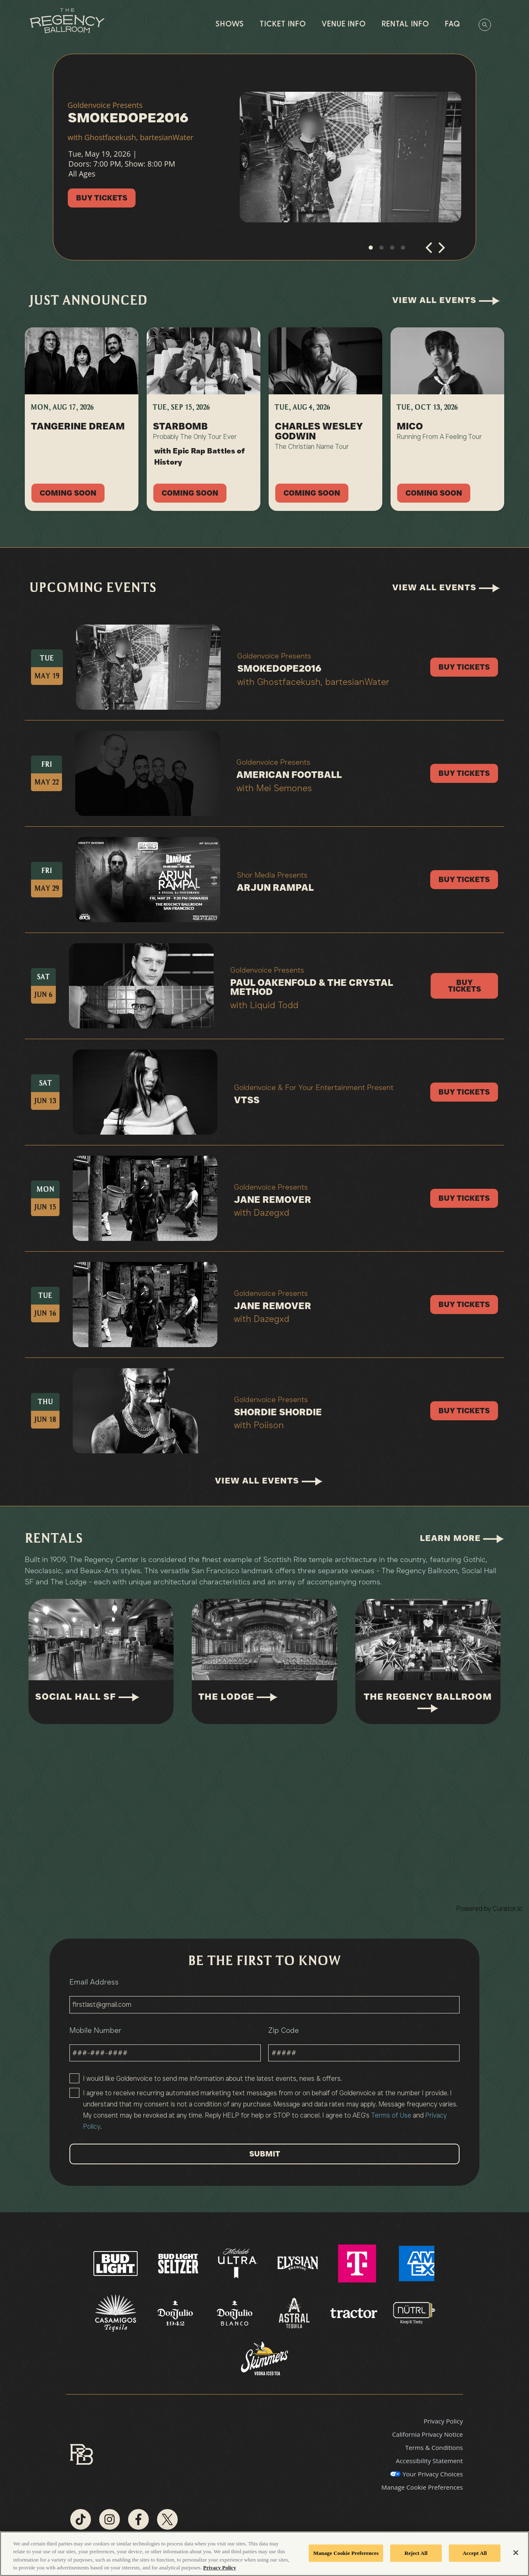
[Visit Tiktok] (80, 2519)
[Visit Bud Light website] (116, 2263)
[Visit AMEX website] (416, 2263)
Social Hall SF (87, 1696)
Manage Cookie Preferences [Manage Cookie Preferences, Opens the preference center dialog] (346, 2553)
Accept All (474, 2553)
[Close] (516, 2552)
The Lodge (238, 1696)
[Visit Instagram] (109, 2519)
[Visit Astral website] (295, 2312)
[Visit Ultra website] (238, 2263)
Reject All (416, 2553)
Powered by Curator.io (489, 1908)
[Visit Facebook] (138, 2519)
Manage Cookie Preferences (422, 2487)
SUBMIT (264, 2154)
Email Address (264, 1995)
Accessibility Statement (429, 2461)
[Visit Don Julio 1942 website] (176, 2312)
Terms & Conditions (434, 2447)
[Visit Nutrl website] (413, 2312)
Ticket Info (283, 25)
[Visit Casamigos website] (116, 2312)
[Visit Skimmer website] (264, 2362)
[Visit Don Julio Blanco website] (235, 2312)
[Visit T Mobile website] (358, 2263)
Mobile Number (165, 2044)
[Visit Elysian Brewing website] (298, 2263)
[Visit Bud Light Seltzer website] (179, 2263)
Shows (229, 25)
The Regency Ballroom (428, 1702)
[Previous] (430, 251)
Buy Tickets (101, 198)
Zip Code (364, 2044)
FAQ (452, 25)
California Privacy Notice (427, 2434)
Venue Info (344, 25)
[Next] (440, 251)
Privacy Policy (443, 2421)
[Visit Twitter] (167, 2519)
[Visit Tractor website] (354, 2312)
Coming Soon (68, 493)
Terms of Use (391, 2115)
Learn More (462, 1538)
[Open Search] (485, 25)
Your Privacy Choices (433, 2474)
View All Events (446, 300)
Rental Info (405, 25)
